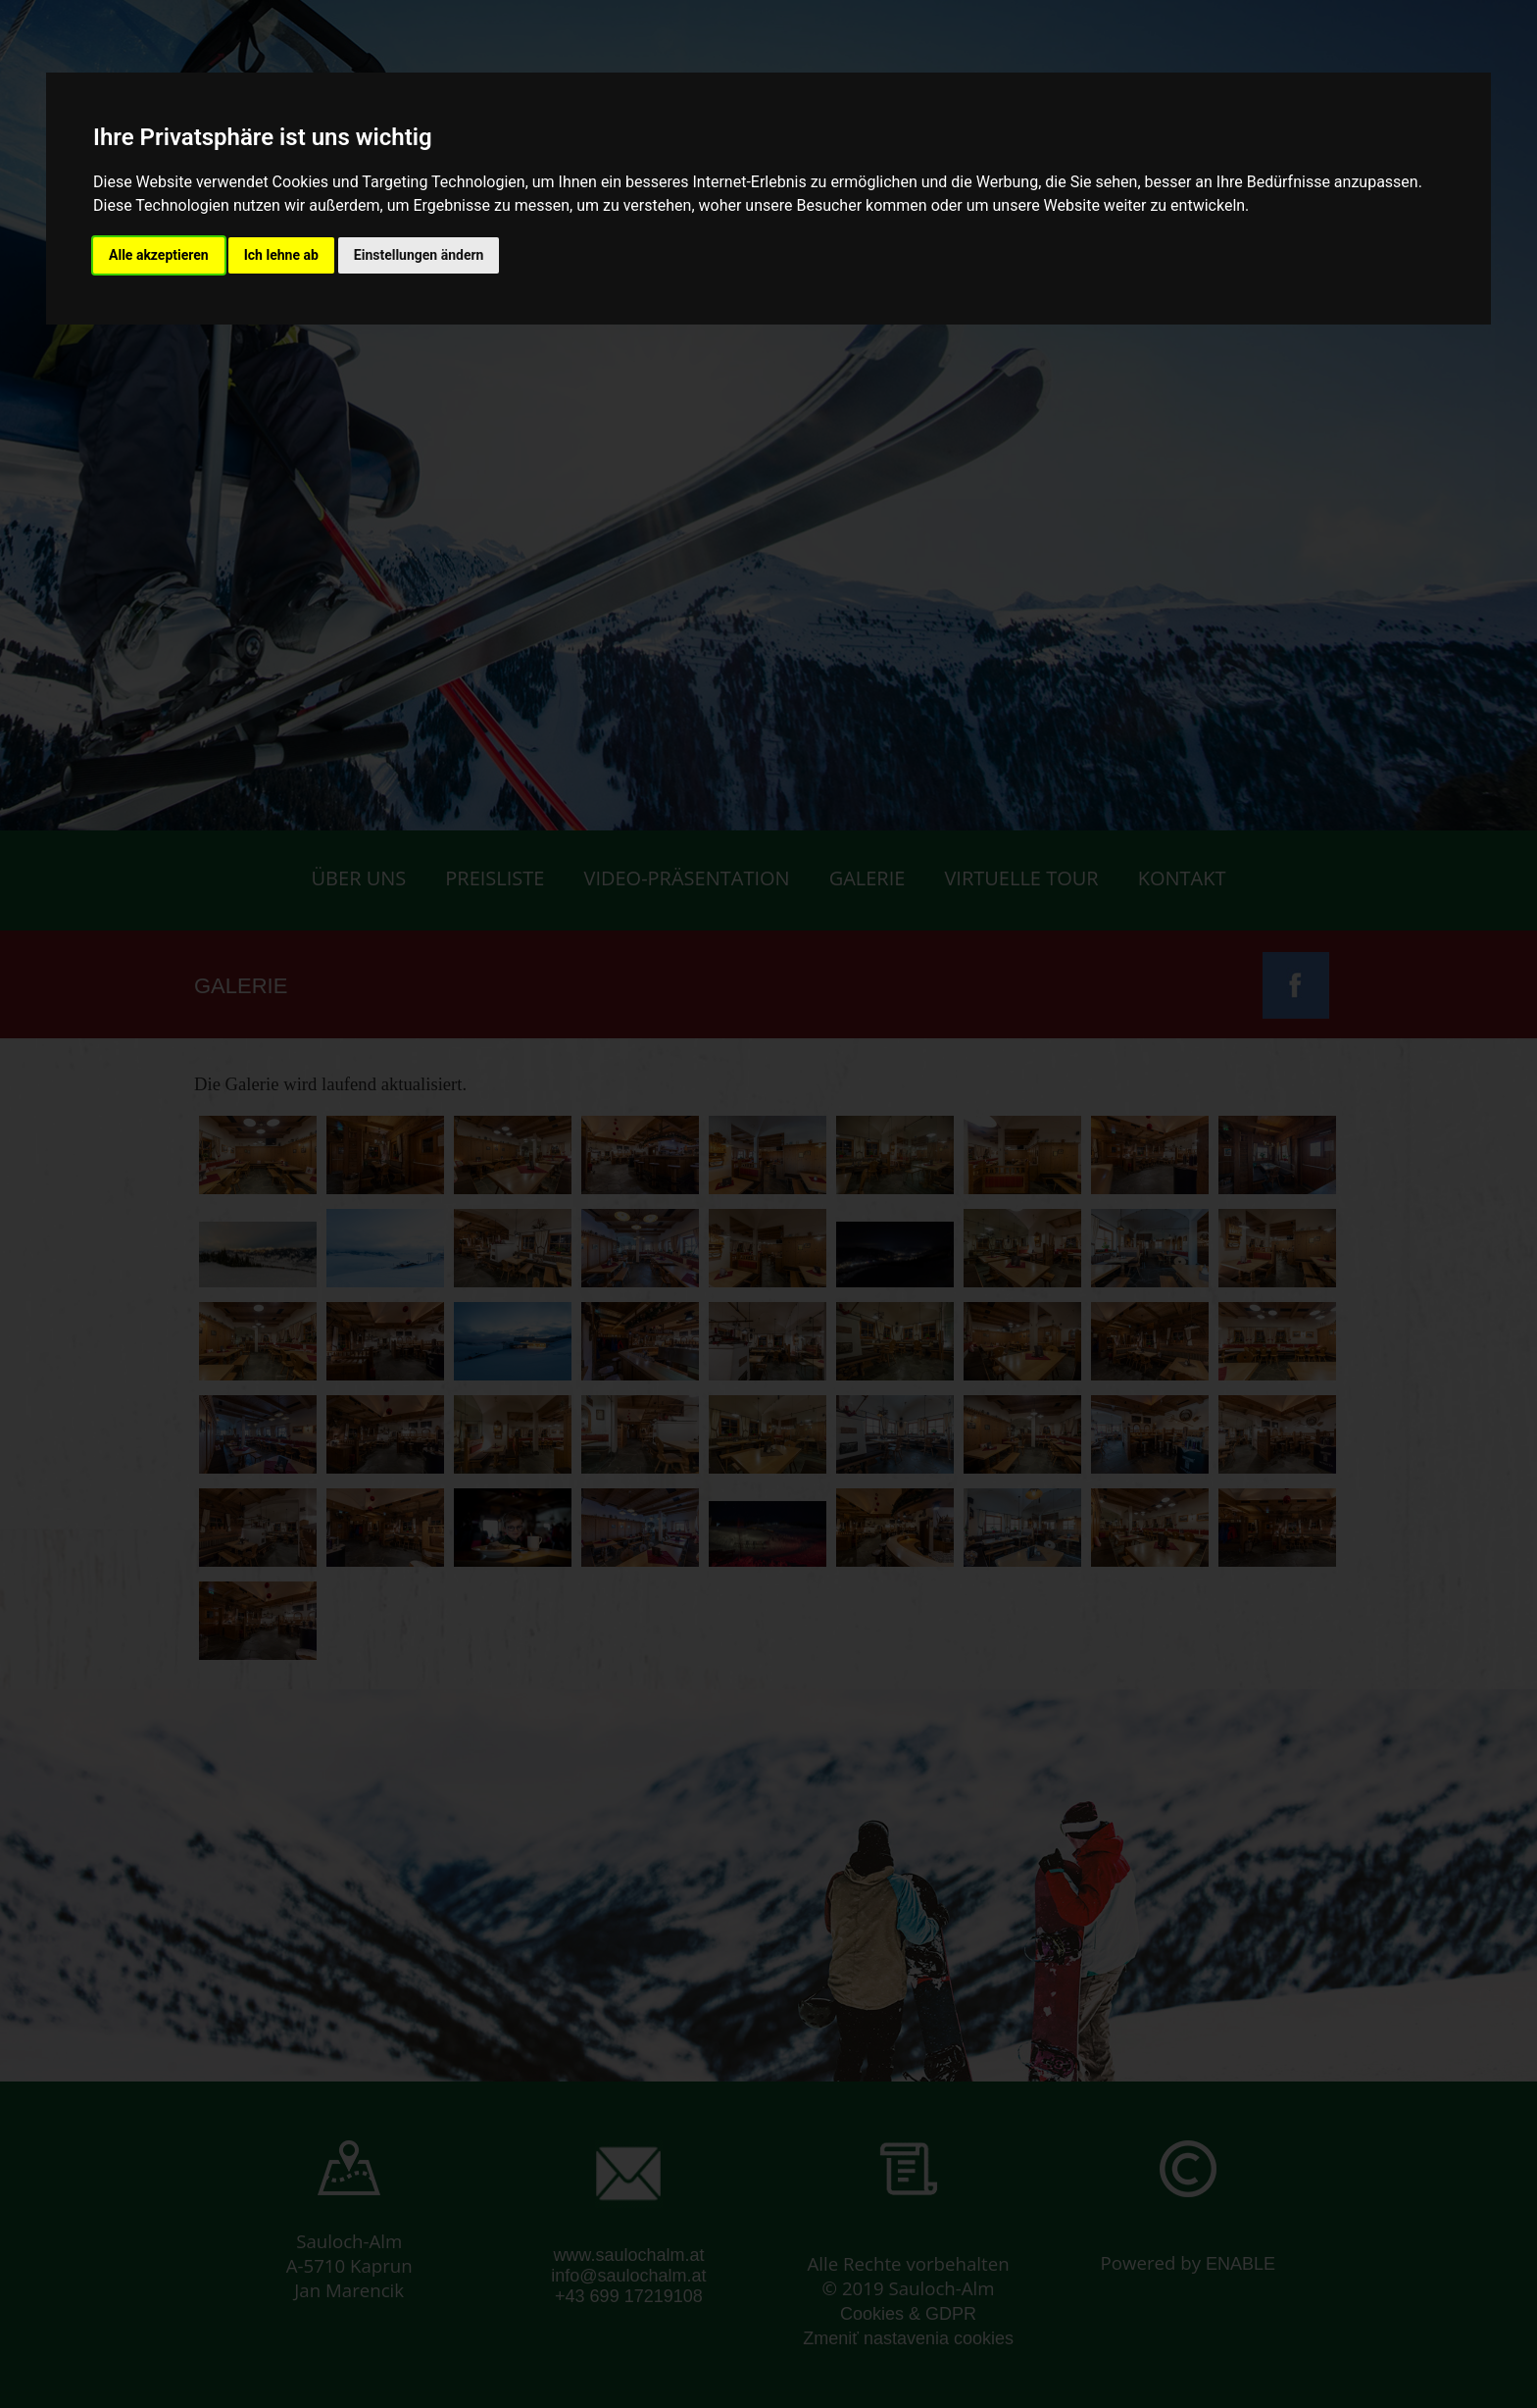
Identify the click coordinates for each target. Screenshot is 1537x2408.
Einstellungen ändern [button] (419, 255)
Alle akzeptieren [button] (159, 255)
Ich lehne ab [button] (281, 255)
